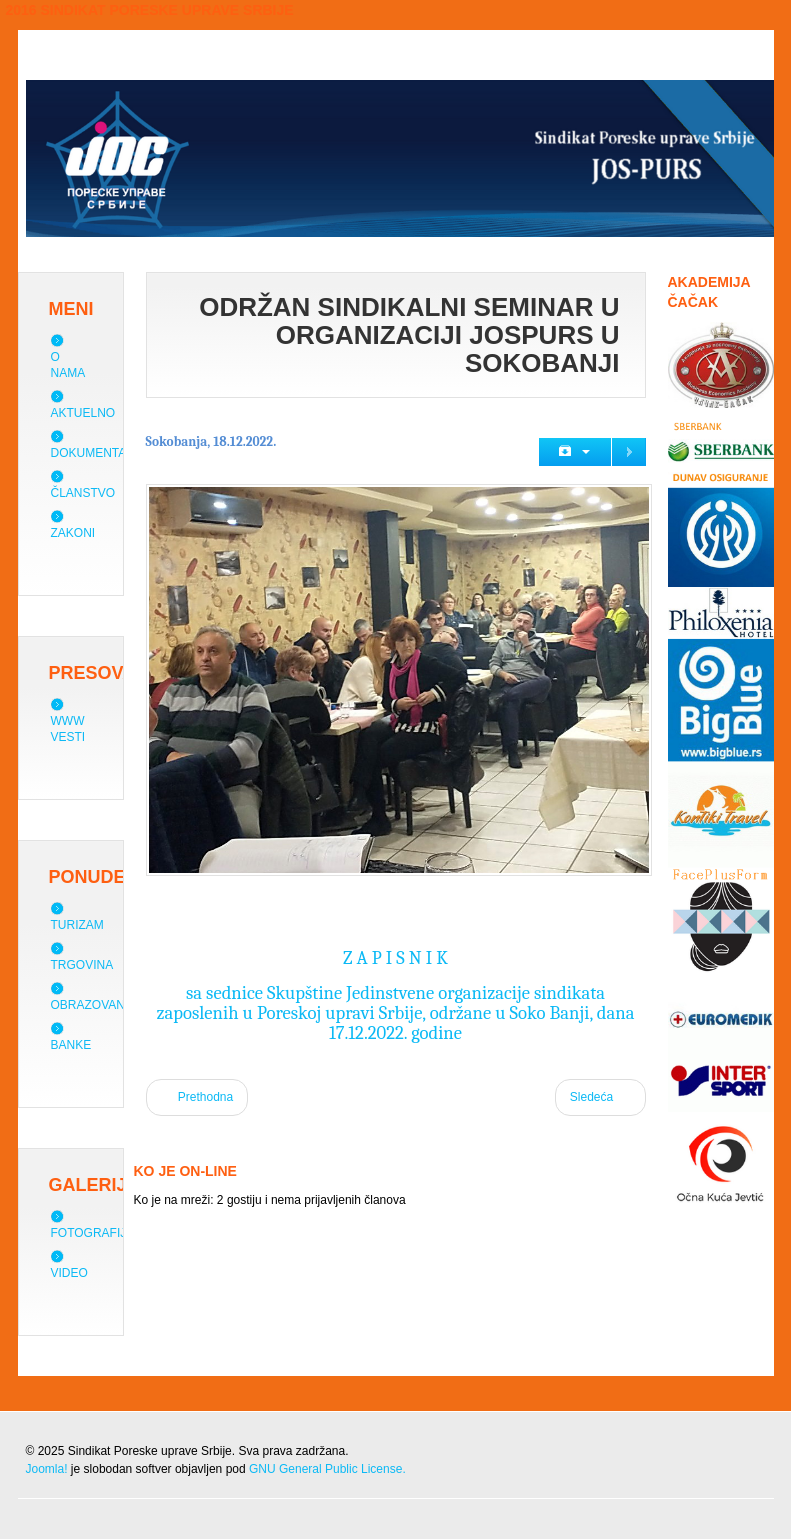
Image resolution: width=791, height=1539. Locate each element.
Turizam (77, 925)
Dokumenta (89, 453)
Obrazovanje (95, 1005)
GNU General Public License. (327, 1469)
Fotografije (93, 1233)
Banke (71, 1045)
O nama (68, 365)
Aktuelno (83, 413)
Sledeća (600, 1095)
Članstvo (83, 493)
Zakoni (73, 533)
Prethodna (197, 1095)
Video (69, 1273)
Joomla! (47, 1469)
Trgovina (82, 965)
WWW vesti (68, 729)
